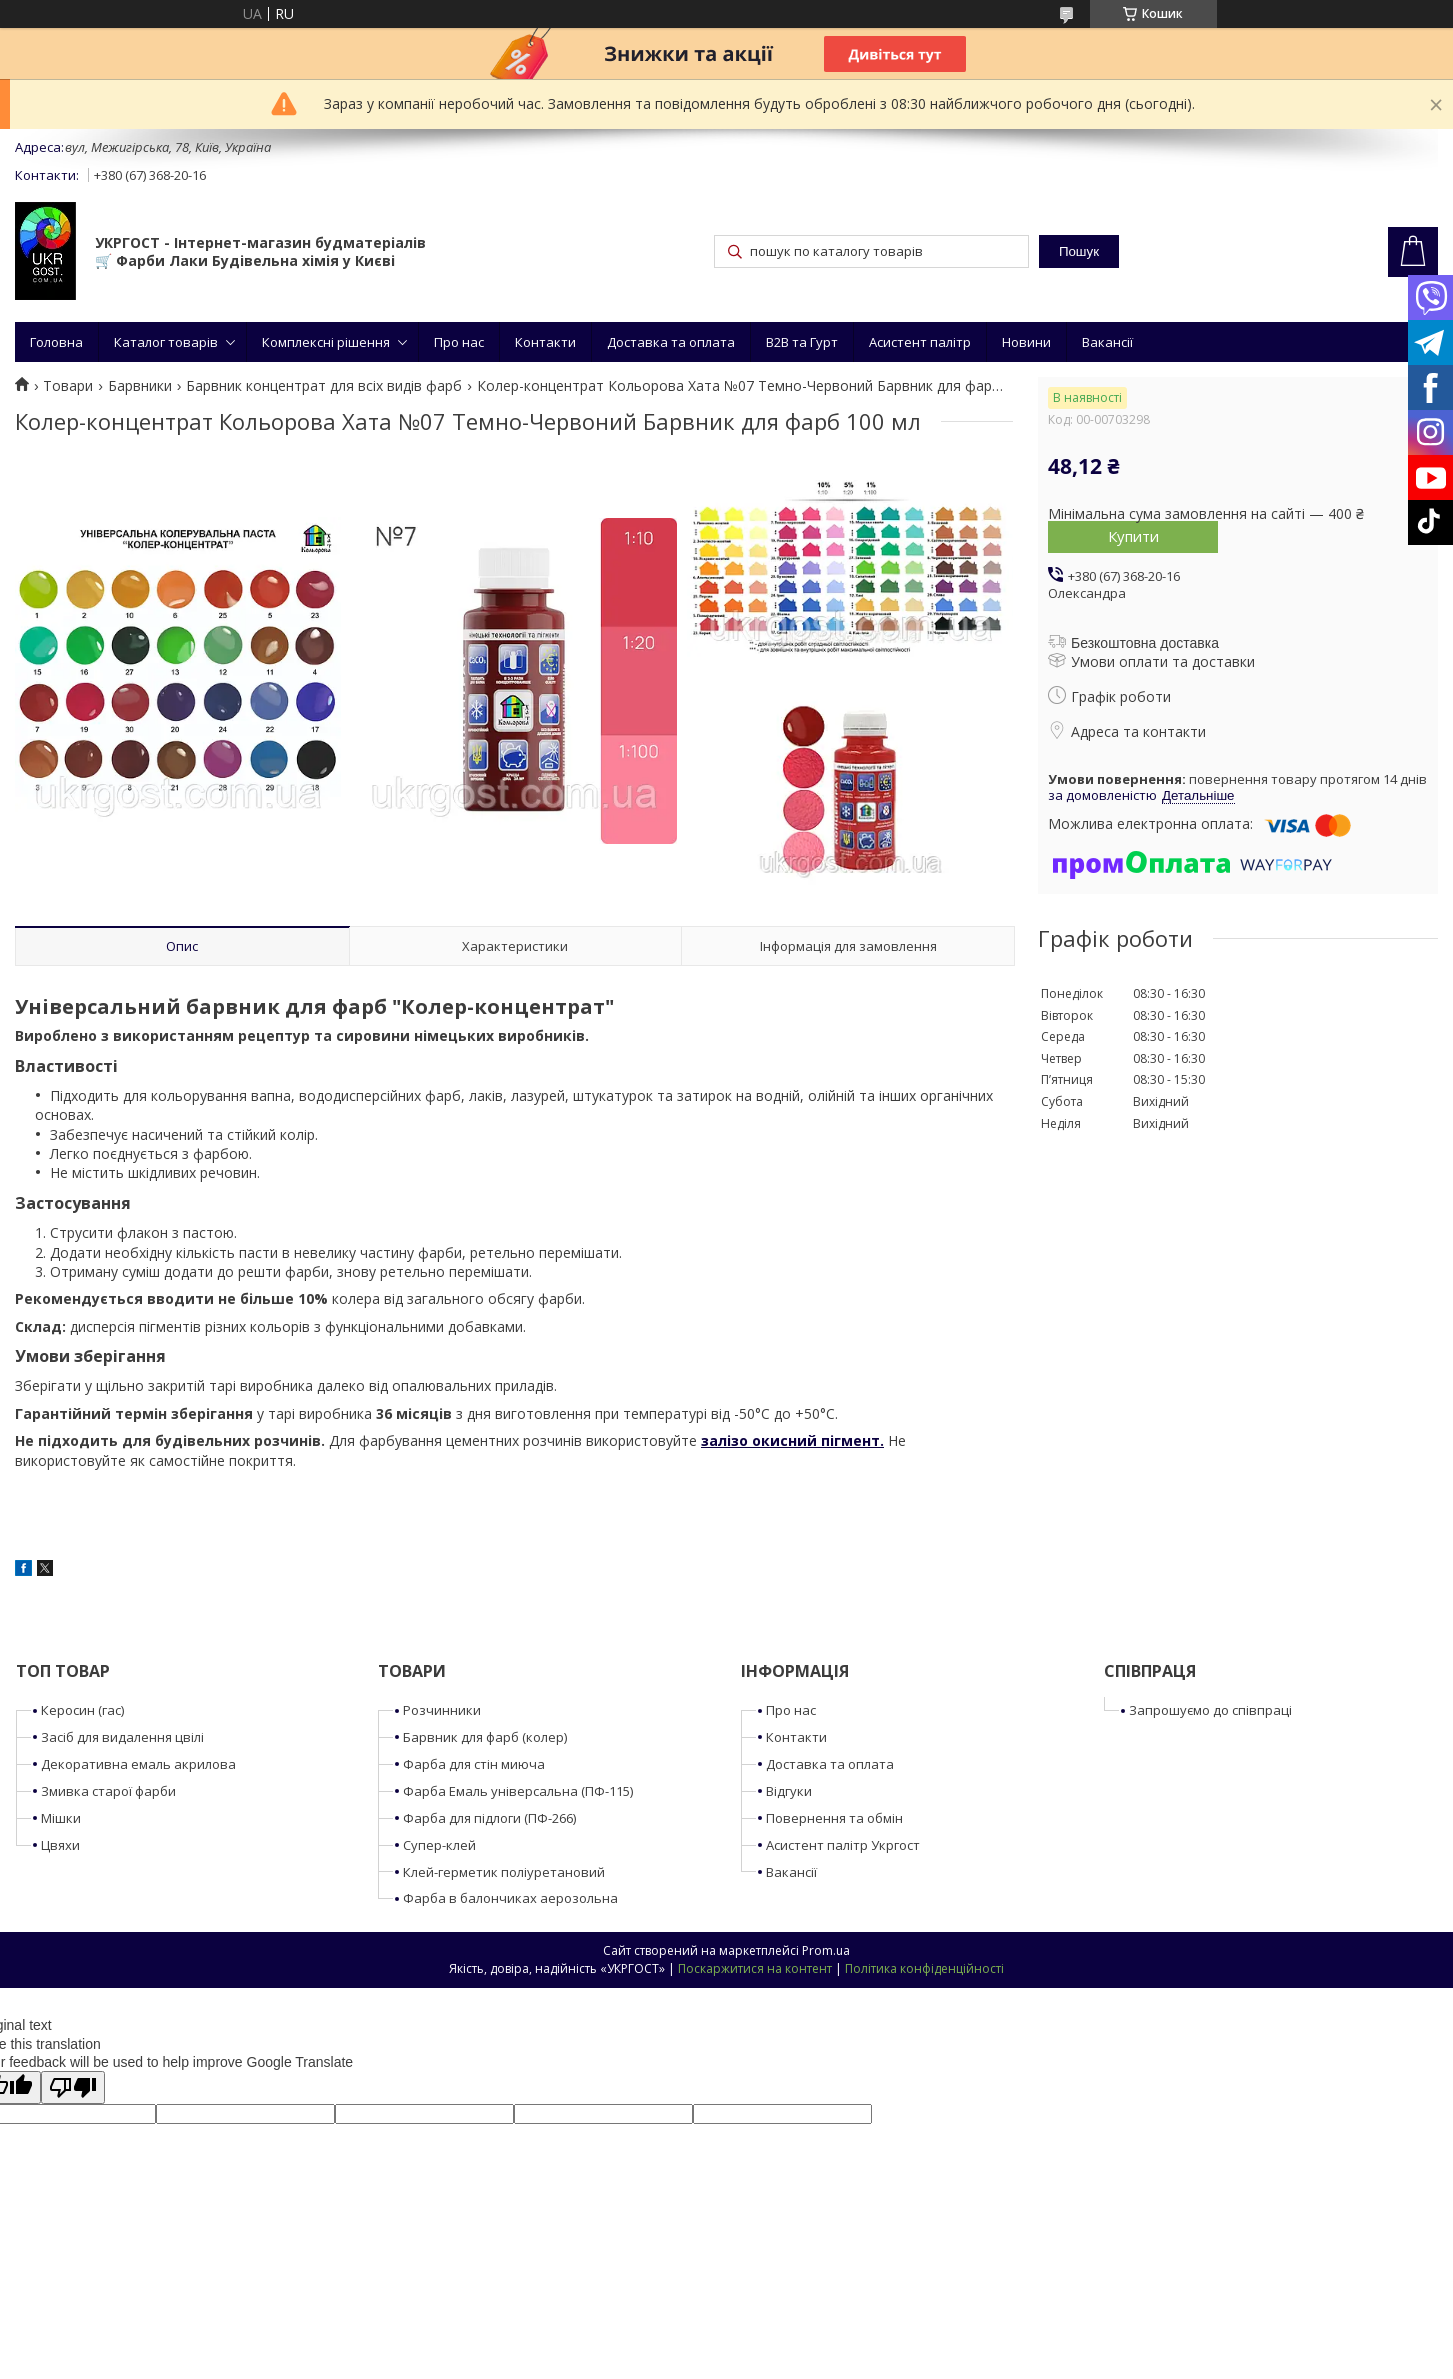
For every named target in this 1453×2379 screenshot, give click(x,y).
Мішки (61, 1818)
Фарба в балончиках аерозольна (510, 1898)
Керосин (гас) (82, 1710)
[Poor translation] (73, 2087)
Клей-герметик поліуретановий (504, 1872)
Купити (1133, 536)
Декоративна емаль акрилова (138, 1764)
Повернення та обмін (834, 1818)
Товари (68, 386)
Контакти (545, 342)
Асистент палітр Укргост (843, 1845)
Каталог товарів (166, 342)
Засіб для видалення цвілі (122, 1737)
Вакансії (1107, 342)
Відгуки (789, 1791)
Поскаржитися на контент (755, 1968)
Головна (56, 342)
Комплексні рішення (326, 342)
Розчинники (442, 1710)
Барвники (140, 386)
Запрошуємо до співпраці (1210, 1710)
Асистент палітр (920, 342)
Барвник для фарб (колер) (485, 1737)
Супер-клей (439, 1845)
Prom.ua (826, 1950)
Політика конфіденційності (924, 1968)
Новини (1026, 342)
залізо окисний (759, 1440)
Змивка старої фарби (108, 1791)
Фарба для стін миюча (474, 1764)
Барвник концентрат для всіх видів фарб (324, 386)
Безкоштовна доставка (1145, 643)
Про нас (459, 342)
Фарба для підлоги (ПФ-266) (489, 1818)
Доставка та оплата (671, 342)
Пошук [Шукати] (1079, 251)
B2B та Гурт (802, 342)
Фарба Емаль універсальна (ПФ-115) (518, 1791)
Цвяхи (60, 1845)
